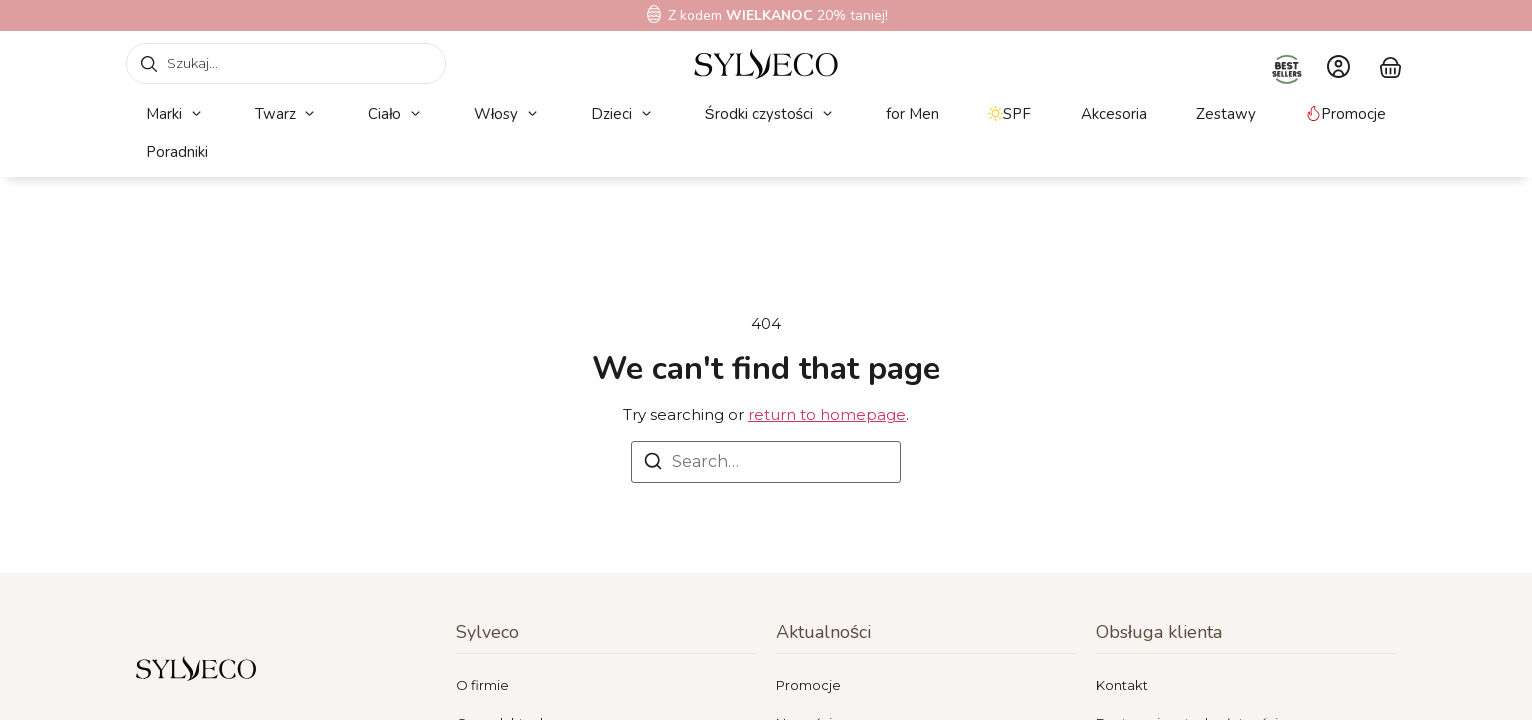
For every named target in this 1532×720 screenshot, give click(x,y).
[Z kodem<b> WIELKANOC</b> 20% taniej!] (654, 14)
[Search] (653, 464)
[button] (175, 114)
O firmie (482, 685)
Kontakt (1122, 685)
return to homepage (827, 414)
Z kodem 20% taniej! (778, 15)
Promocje (808, 685)
